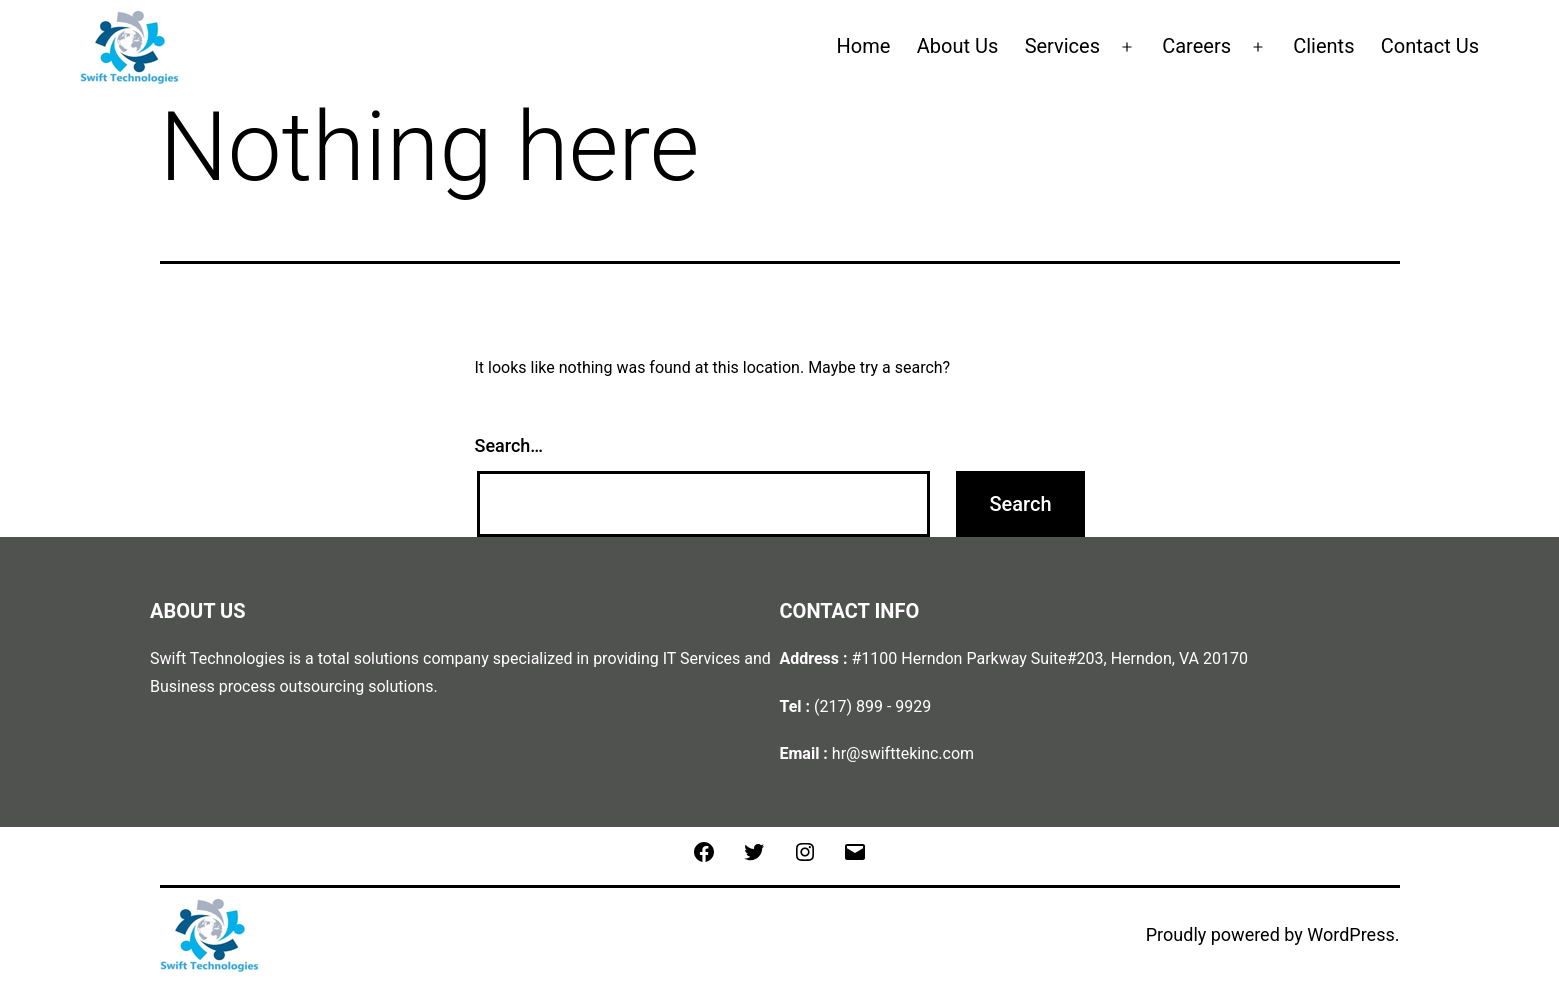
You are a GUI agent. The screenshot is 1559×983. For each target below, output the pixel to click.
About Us (958, 46)
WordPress (1350, 934)
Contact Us (1430, 46)
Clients (1323, 46)
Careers (1196, 46)
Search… (509, 445)
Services (1062, 46)
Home (864, 46)
